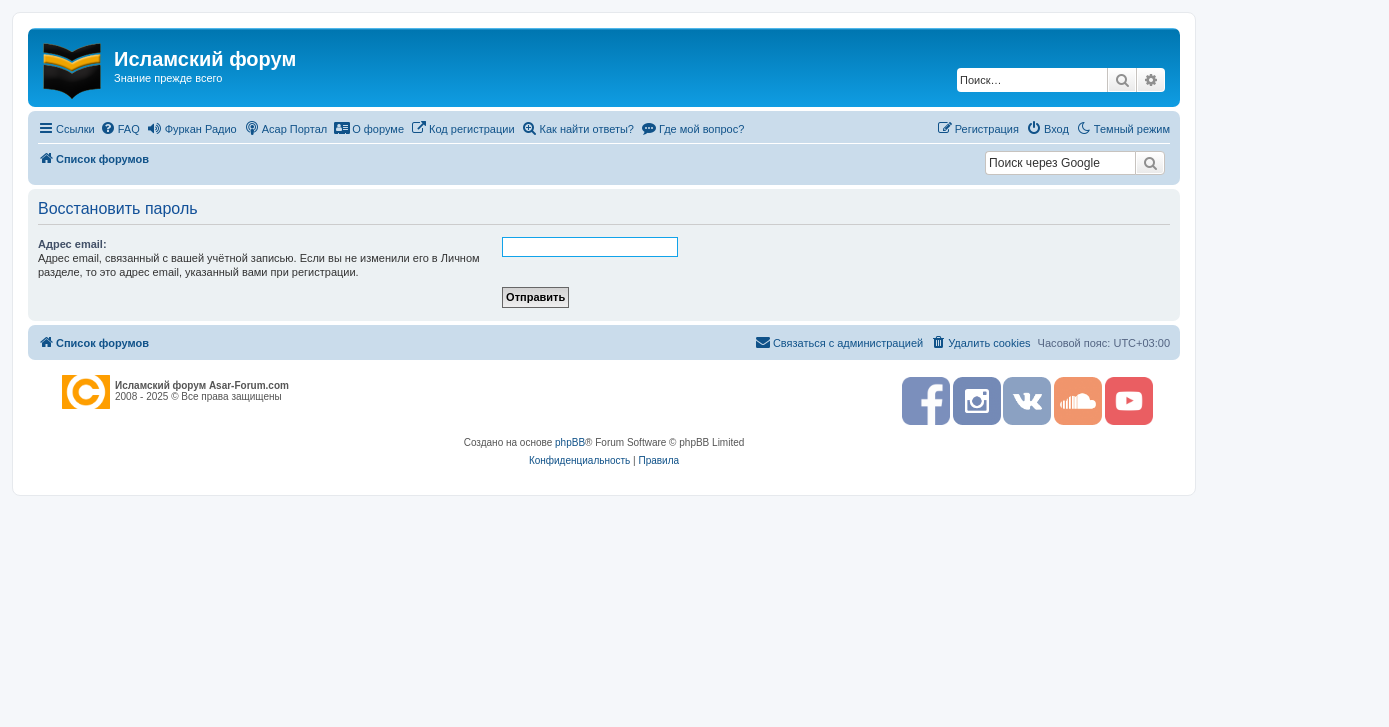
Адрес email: (72, 244)
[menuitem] (120, 129)
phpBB (570, 442)
